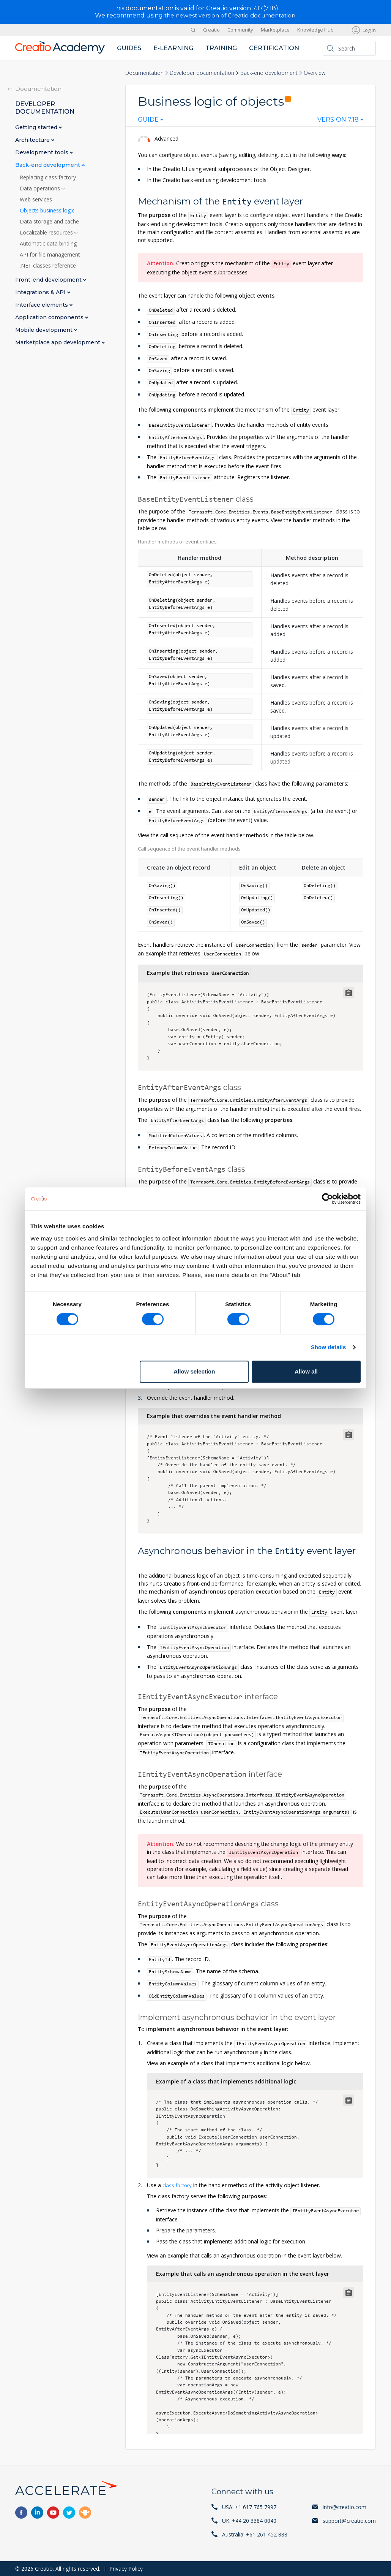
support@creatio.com (349, 2520)
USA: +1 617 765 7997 (249, 2506)
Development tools (42, 152)
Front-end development (49, 279)
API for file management (50, 254)
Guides (129, 47)
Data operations (40, 188)
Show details (328, 1347)
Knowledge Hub (315, 29)
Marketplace (275, 29)
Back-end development (269, 72)
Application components (50, 317)
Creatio (211, 29)
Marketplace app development (58, 342)
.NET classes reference (48, 265)
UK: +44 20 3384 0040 (249, 2520)
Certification (274, 47)
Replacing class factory (48, 177)
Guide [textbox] (148, 119)
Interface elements (42, 304)
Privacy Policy (126, 2568)
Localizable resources (47, 232)
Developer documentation (202, 72)
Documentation (144, 72)
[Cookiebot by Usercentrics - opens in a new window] (327, 1198)
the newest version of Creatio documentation (230, 15)
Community (240, 29)
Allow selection (194, 1371)
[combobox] (150, 121)
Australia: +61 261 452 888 (254, 2534)
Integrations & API (41, 292)
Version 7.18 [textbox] (338, 119)
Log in (369, 29)
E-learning (173, 47)
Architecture (33, 139)
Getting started (37, 127)
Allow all (306, 1371)
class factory (178, 2184)
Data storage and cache (49, 221)
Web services (36, 199)
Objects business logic (47, 210)
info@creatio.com (344, 2506)
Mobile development (44, 329)
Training (221, 47)
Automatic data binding (48, 243)
